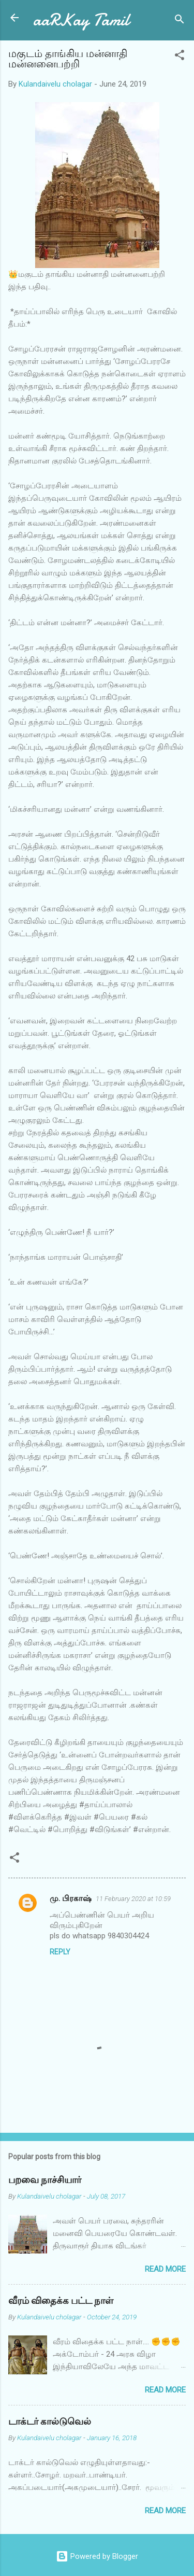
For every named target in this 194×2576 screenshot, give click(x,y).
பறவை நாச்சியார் (44, 2180)
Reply (60, 1952)
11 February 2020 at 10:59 (133, 1899)
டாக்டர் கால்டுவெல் (49, 2421)
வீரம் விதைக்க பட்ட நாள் (60, 2301)
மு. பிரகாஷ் (71, 1898)
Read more (165, 2269)
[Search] (179, 21)
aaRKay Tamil (81, 20)
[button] (179, 57)
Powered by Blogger (97, 2556)
